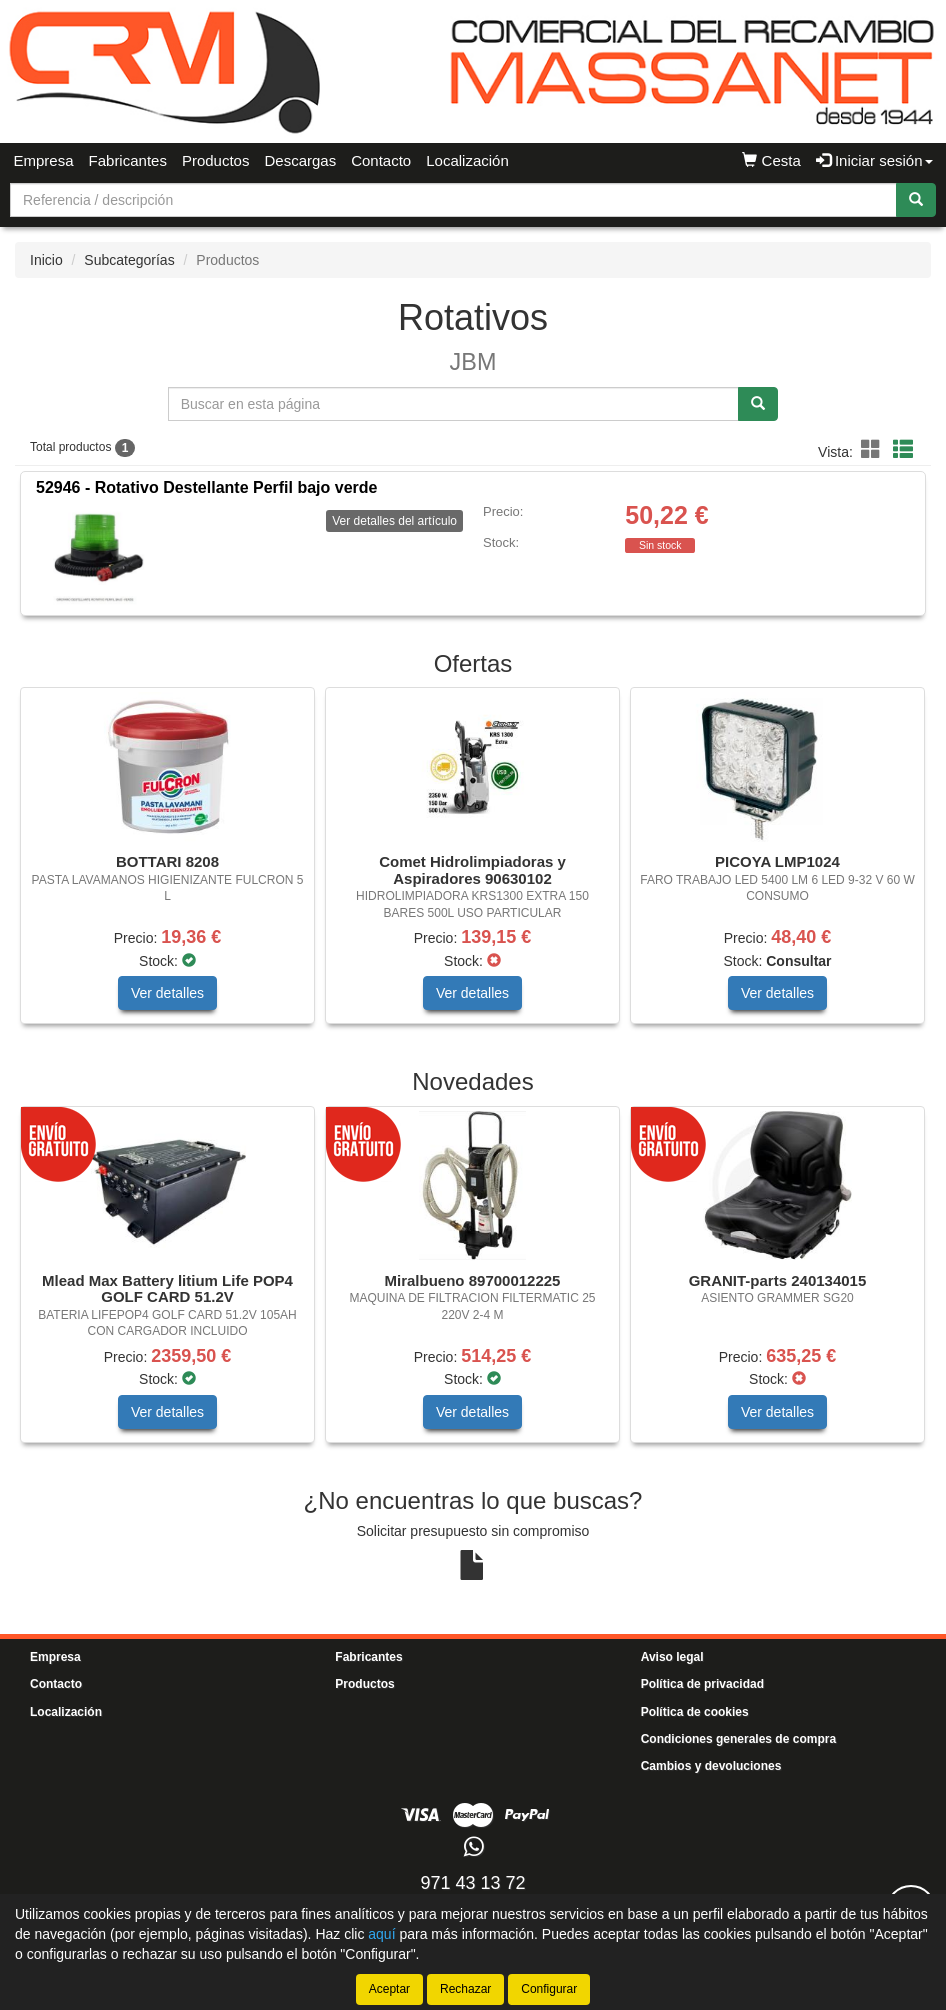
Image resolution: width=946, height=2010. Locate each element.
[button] (874, 450)
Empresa (44, 160)
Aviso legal (672, 1657)
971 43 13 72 (472, 1883)
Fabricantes (128, 160)
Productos (216, 160)
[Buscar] (916, 200)
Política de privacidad (702, 1684)
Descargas (300, 160)
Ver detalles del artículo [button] (394, 521)
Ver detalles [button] (167, 993)
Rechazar (465, 1989)
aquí (381, 1934)
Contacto (381, 160)
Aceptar (389, 1989)
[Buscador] (453, 200)
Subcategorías (129, 260)
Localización (467, 160)
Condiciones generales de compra (738, 1739)
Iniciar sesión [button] (874, 160)
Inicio (46, 260)
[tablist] (473, 865)
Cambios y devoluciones (711, 1766)
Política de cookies (695, 1712)
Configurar (549, 1989)
